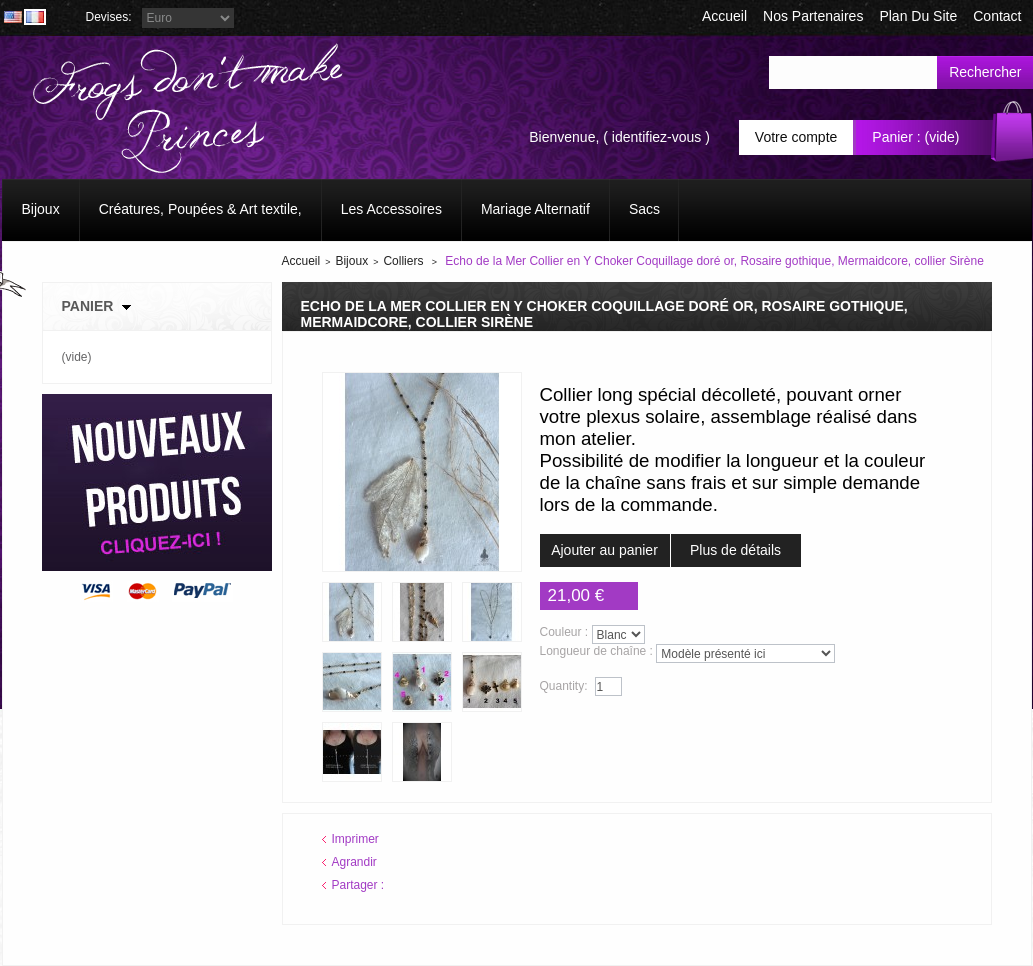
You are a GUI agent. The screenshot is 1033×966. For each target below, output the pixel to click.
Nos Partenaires (813, 16)
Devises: (109, 17)
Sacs (644, 209)
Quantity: (564, 686)
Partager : (358, 885)
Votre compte (796, 137)
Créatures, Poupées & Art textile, (200, 209)
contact (997, 16)
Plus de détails (735, 550)
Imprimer (355, 839)
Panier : (896, 137)
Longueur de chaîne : (596, 651)
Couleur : (564, 632)
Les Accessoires (391, 209)
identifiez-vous (657, 137)
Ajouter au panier (604, 550)
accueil (724, 16)
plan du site (918, 16)
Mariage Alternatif (535, 209)
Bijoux (41, 209)
